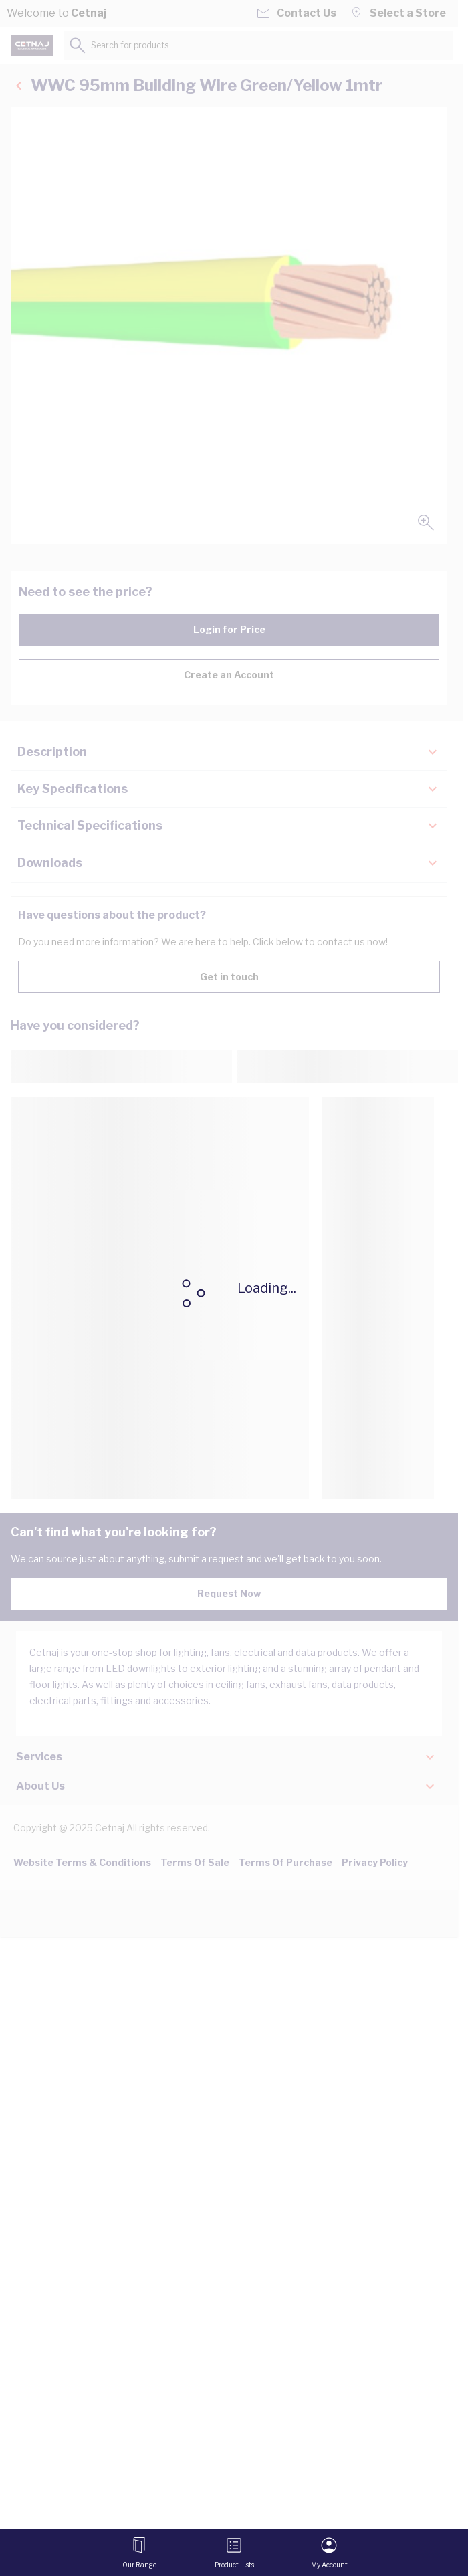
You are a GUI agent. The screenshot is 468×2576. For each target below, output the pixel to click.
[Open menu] (139, 2552)
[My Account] (329, 2552)
